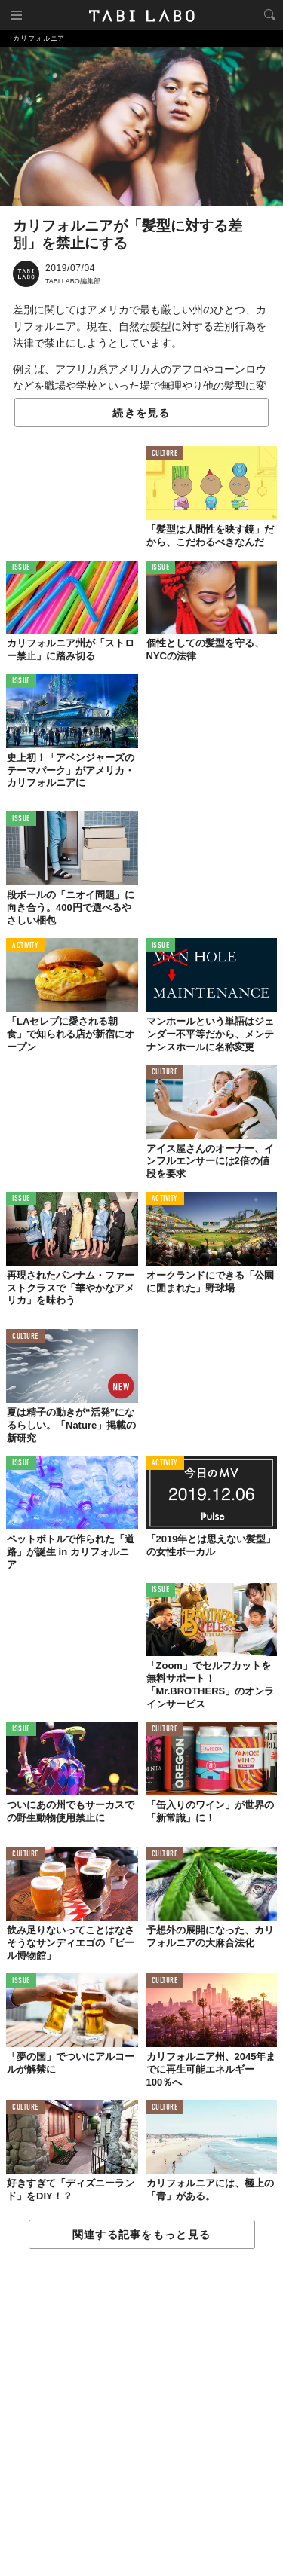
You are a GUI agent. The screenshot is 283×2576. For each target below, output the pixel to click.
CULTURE (165, 454)
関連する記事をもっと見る (141, 2235)
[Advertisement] (141, 2413)
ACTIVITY (25, 946)
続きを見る (141, 413)
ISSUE (21, 568)
